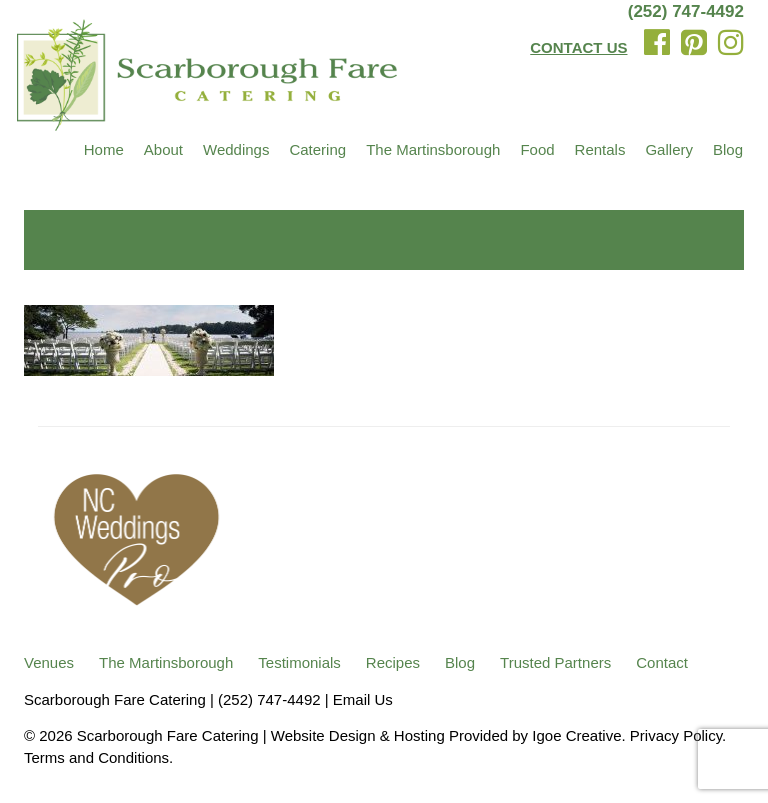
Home (104, 149)
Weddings (236, 149)
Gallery (669, 149)
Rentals (600, 149)
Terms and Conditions (96, 757)
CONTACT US (578, 47)
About (163, 149)
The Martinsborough (433, 149)
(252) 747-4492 (686, 11)
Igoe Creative (576, 735)
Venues (49, 662)
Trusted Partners (555, 662)
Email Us (363, 699)
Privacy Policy (676, 735)
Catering (317, 149)
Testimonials (299, 662)
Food (537, 149)
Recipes (393, 662)
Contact (662, 662)
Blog (728, 149)
